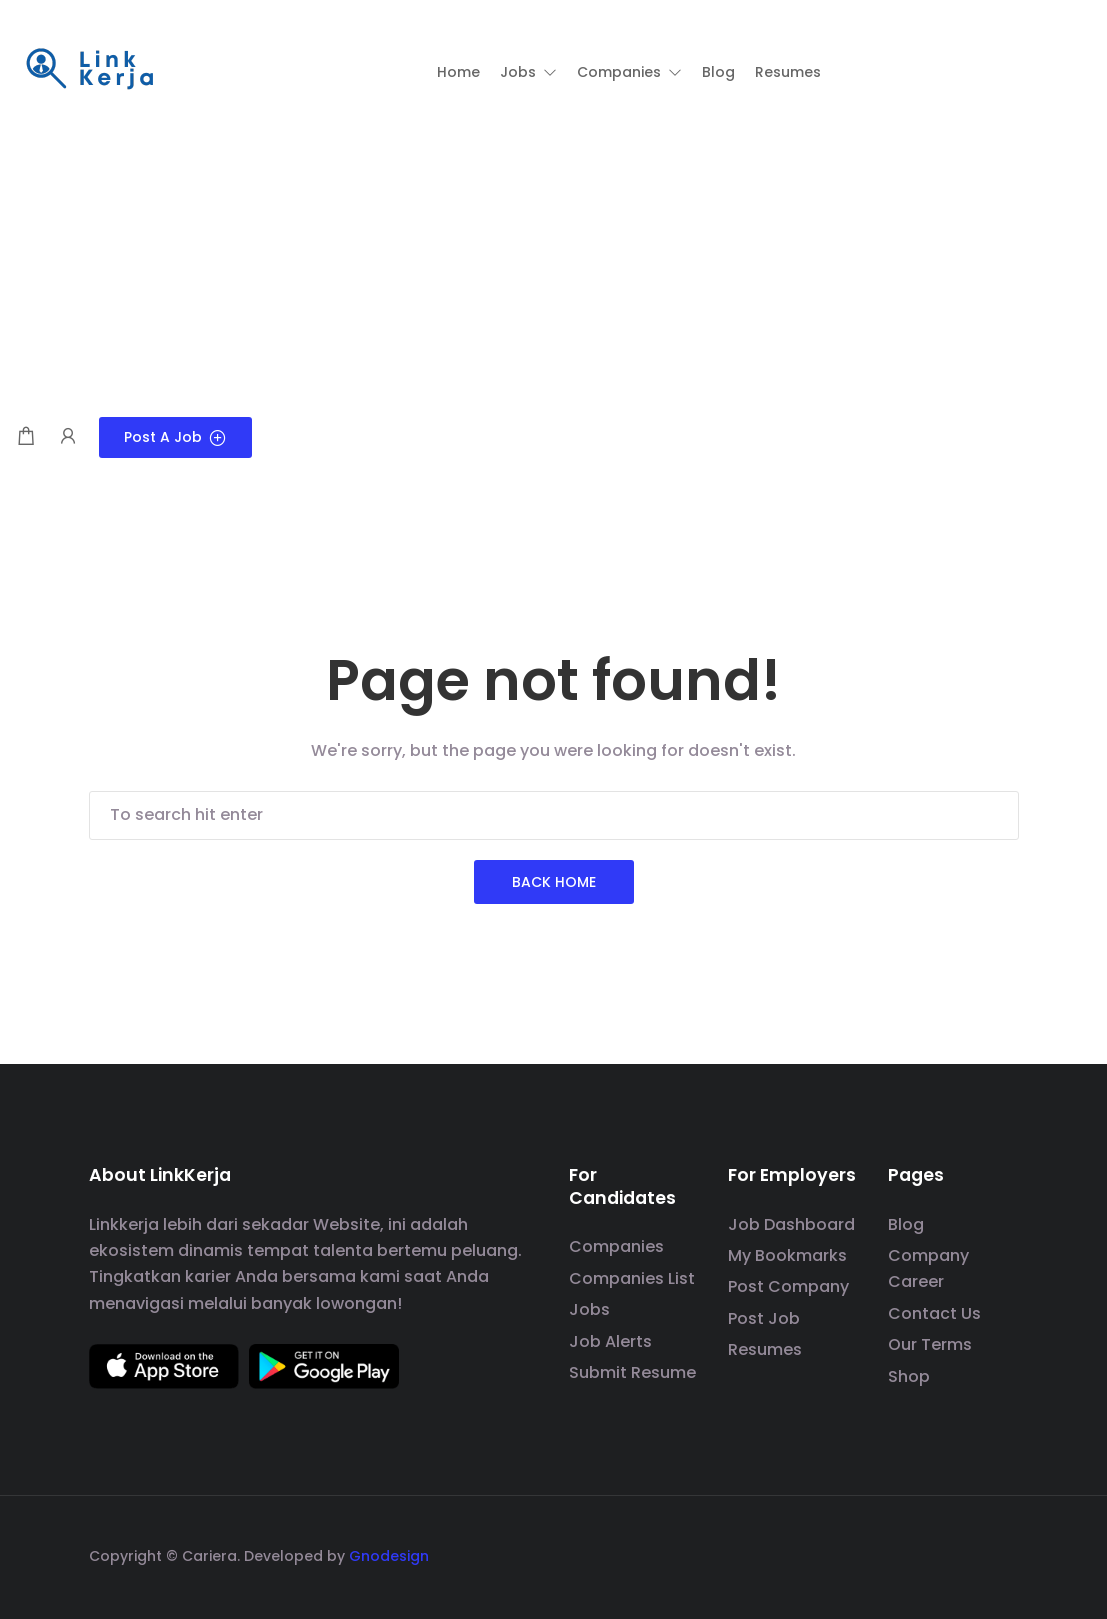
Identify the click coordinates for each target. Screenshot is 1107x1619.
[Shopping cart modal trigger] (26, 437)
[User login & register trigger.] (68, 437)
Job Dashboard (791, 1224)
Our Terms (930, 1344)
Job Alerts (610, 1341)
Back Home (554, 882)
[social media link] (1001, 1553)
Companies (616, 1246)
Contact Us (934, 1313)
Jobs (589, 1309)
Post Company (788, 1286)
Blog (906, 1224)
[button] (528, 72)
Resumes (765, 1349)
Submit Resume (632, 1372)
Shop (909, 1376)
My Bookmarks (787, 1255)
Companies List (632, 1278)
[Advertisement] (553, 267)
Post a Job (175, 437)
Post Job (764, 1318)
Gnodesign (389, 1556)
